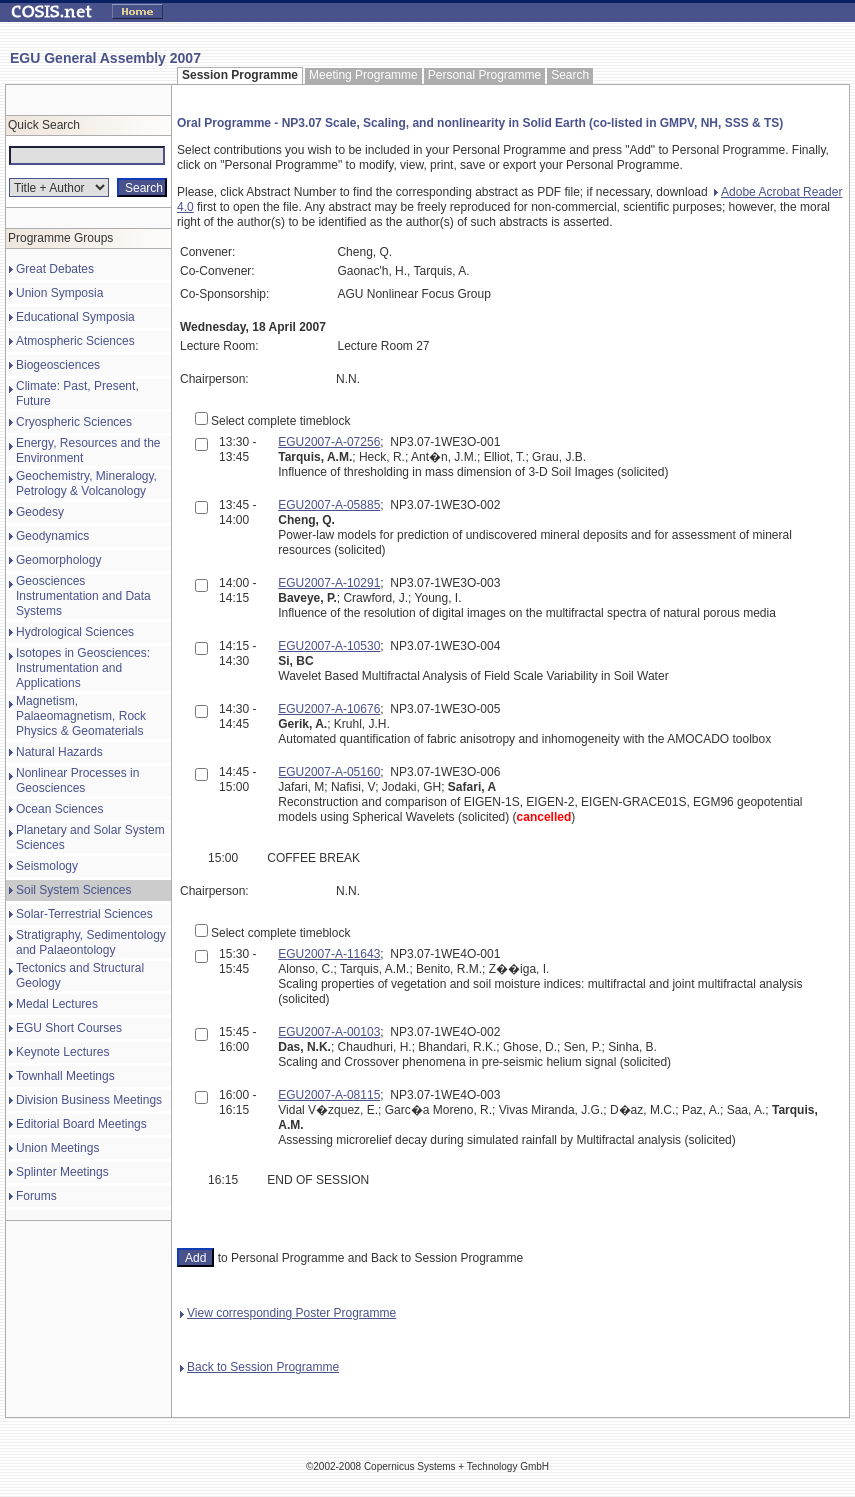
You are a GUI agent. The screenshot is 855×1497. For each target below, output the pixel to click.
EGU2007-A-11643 (329, 954)
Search (570, 75)
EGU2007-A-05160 (329, 772)
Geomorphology (58, 560)
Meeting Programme (363, 75)
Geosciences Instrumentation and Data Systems (83, 596)
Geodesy (40, 512)
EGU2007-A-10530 (329, 646)
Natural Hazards (59, 752)
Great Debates (55, 269)
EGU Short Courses (69, 1028)
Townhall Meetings (65, 1076)
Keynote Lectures (62, 1052)
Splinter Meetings (62, 1172)
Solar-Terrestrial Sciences (84, 914)
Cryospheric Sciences (74, 422)
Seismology (47, 866)
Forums (36, 1196)
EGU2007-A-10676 (329, 709)
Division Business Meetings (89, 1100)
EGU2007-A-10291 (329, 583)
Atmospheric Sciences (75, 341)
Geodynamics (52, 536)
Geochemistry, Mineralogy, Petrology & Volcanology (86, 483)
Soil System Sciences (73, 890)
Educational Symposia (75, 317)
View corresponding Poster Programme (288, 1313)
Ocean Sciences (59, 809)
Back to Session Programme (259, 1367)
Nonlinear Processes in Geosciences (77, 780)
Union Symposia (59, 293)
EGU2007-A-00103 (329, 1032)
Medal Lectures (57, 1004)
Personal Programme (484, 75)
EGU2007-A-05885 (329, 505)
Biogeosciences (58, 365)
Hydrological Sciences (75, 632)
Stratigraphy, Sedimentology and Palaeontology (91, 942)
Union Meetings (57, 1148)
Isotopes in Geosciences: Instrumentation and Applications (83, 668)
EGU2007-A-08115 (329, 1095)
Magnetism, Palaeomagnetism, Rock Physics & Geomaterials (81, 716)
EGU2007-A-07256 (329, 442)
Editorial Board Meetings (81, 1124)
